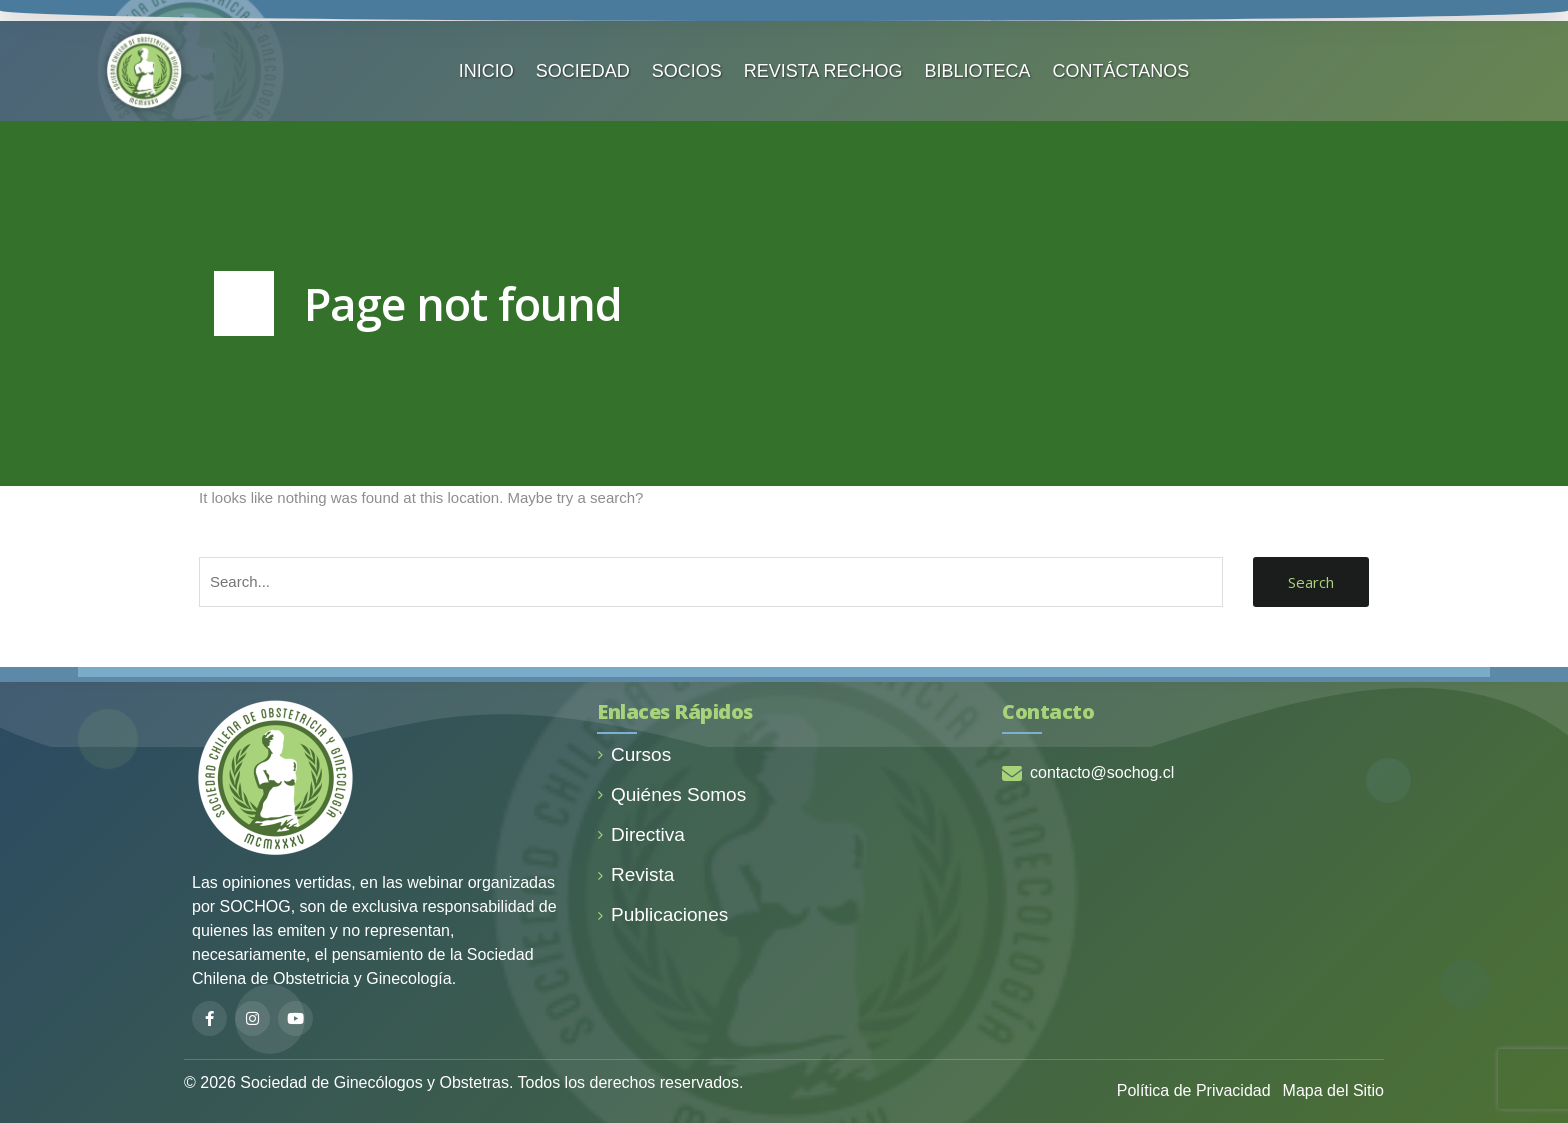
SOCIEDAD (583, 71)
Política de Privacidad (1194, 1090)
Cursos (634, 754)
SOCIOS (687, 71)
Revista (635, 874)
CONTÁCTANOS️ (1121, 71)
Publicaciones (662, 914)
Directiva (641, 834)
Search (1311, 582)
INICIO (486, 71)
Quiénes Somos (671, 794)
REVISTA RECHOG (823, 71)
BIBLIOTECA (978, 71)
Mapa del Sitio (1333, 1090)
